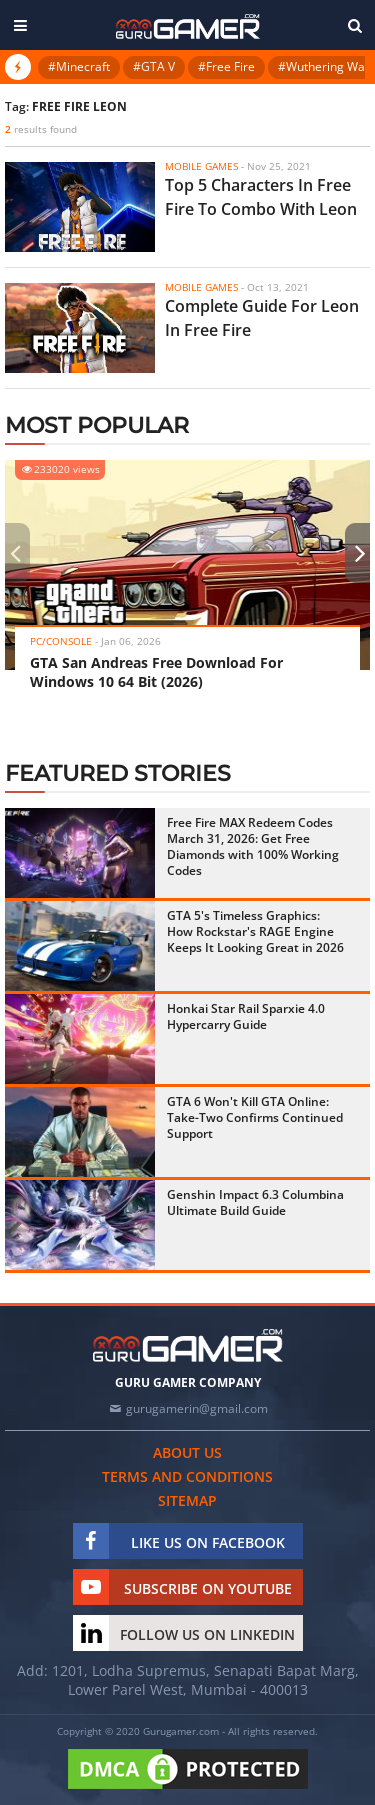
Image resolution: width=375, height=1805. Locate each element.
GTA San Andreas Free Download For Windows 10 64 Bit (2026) (156, 672)
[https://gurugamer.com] (188, 1345)
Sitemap (187, 1500)
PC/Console (61, 641)
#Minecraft (79, 66)
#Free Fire (226, 66)
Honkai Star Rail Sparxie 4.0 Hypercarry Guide (246, 1016)
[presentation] (15, 553)
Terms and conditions (187, 1476)
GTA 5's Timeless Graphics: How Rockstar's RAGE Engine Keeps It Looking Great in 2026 (255, 931)
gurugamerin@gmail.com (197, 1408)
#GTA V (154, 66)
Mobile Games (201, 166)
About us (187, 1452)
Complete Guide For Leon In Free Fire (262, 318)
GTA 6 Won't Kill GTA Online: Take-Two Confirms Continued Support (255, 1117)
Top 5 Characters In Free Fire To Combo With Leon (261, 197)
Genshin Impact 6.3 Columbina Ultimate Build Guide (255, 1202)
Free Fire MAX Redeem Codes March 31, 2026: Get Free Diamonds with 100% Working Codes (253, 846)
